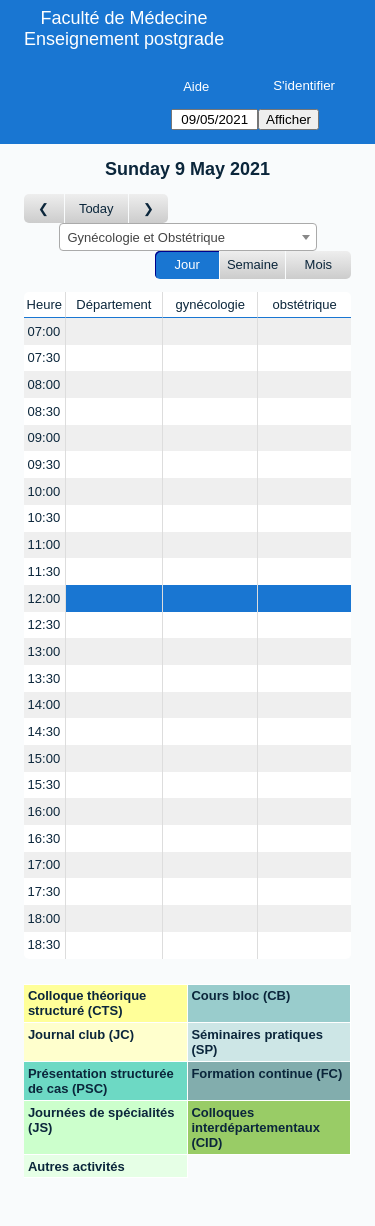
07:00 (44, 331)
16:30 (44, 838)
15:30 (44, 784)
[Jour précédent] (44, 208)
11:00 (44, 544)
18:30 (44, 944)
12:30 (44, 624)
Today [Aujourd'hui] (96, 208)
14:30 (44, 731)
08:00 (44, 384)
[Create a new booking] (114, 331)
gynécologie (210, 304)
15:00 (44, 758)
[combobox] (188, 237)
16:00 (44, 811)
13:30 (44, 678)
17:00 (44, 864)
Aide (196, 86)
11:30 (44, 571)
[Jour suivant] (149, 208)
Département (113, 304)
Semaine (252, 264)
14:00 (44, 704)
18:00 (44, 918)
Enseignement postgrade (124, 39)
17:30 (44, 891)
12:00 (44, 598)
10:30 (44, 517)
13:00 (44, 651)
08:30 (44, 411)
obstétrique (304, 304)
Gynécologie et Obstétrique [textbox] (147, 237)
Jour (187, 264)
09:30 (44, 464)
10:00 (44, 491)
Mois (318, 264)
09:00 (44, 437)
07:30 (44, 357)
